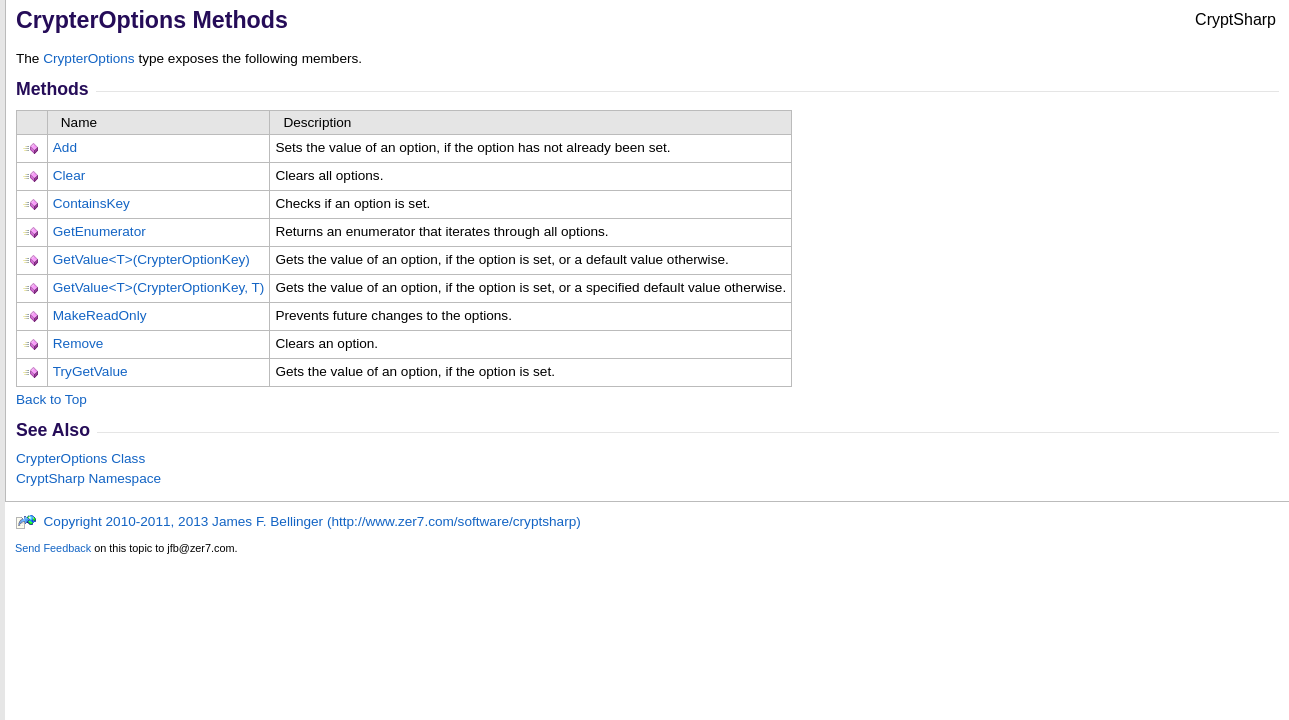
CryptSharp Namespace (88, 478)
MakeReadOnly (100, 315)
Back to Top (51, 399)
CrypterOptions (88, 58)
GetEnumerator (99, 231)
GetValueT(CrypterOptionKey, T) (159, 287)
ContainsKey (91, 203)
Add (65, 147)
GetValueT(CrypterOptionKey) (151, 259)
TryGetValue (90, 371)
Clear (69, 175)
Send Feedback (53, 548)
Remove (78, 343)
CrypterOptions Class (80, 458)
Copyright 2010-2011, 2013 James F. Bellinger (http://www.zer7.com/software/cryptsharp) (298, 521)
